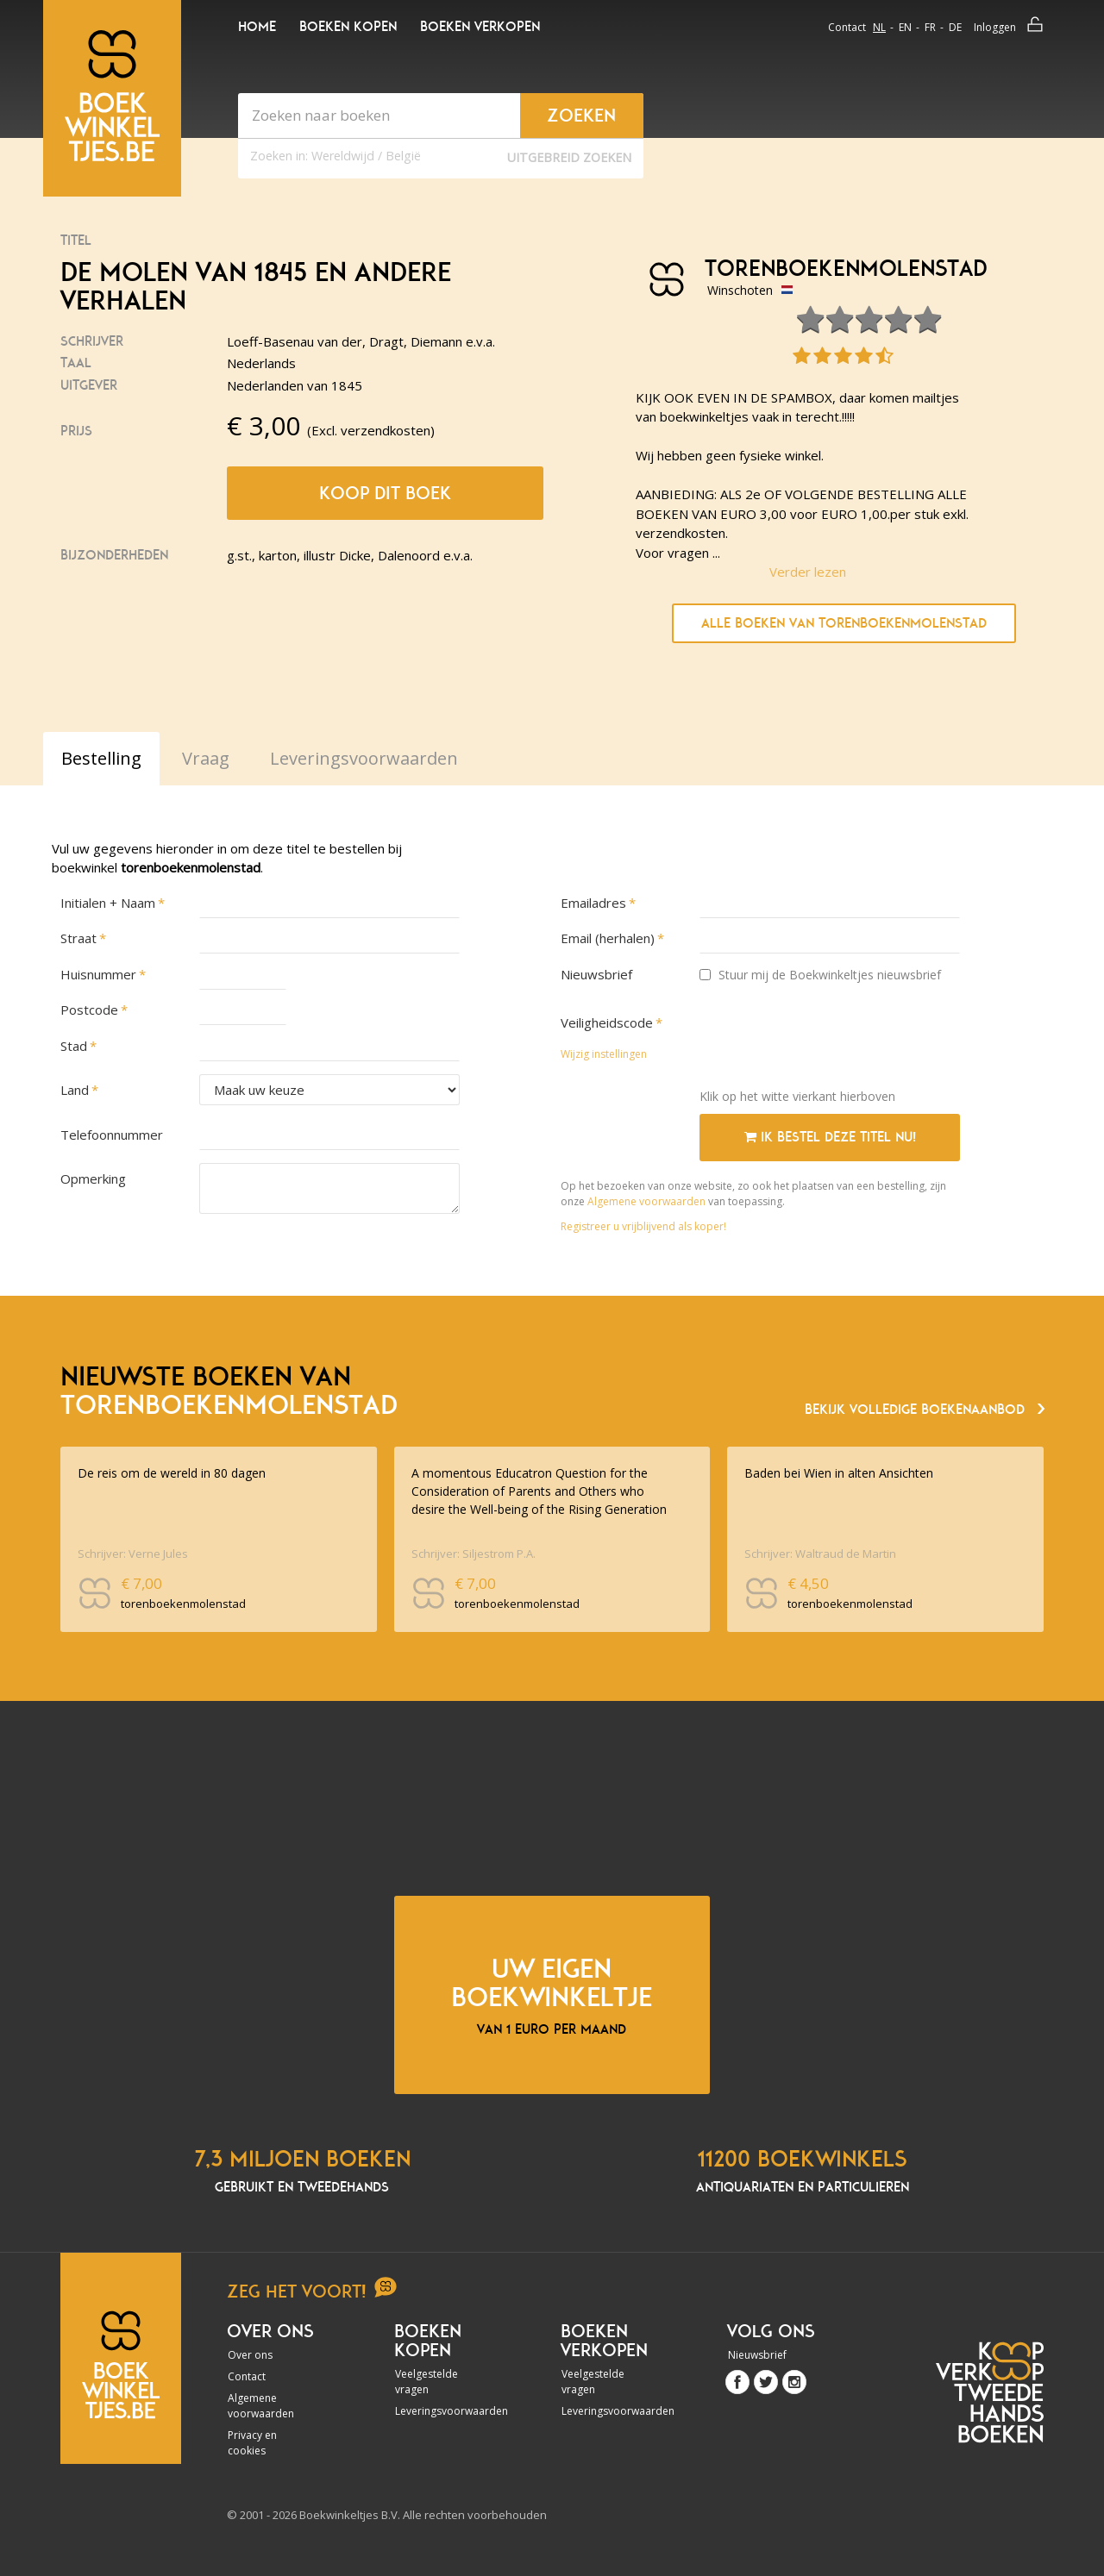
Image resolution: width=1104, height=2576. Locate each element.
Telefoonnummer (111, 1134)
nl (879, 27)
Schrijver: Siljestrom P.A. (473, 1553)
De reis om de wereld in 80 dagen (172, 1473)
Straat (78, 938)
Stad (73, 1045)
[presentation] (830, 1041)
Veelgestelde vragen (426, 2382)
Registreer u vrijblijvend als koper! (643, 1226)
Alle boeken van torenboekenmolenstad (844, 623)
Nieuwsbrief (596, 974)
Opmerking (93, 1178)
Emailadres (593, 902)
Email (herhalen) (608, 938)
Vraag (205, 758)
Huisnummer (98, 974)
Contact (847, 27)
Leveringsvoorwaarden (441, 2411)
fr (930, 27)
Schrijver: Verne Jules (133, 1553)
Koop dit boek (385, 493)
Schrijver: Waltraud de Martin (820, 1553)
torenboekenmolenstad (840, 269)
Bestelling (101, 758)
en (905, 27)
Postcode (89, 1009)
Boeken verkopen (480, 26)
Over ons (250, 2355)
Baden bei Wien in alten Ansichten (838, 1473)
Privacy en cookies (252, 2443)
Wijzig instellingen (604, 1054)
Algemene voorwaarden (646, 1201)
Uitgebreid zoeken (569, 157)
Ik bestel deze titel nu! (830, 1137)
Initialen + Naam (107, 902)
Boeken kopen (348, 26)
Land (74, 1089)
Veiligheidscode (607, 1022)
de (955, 27)
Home (257, 26)
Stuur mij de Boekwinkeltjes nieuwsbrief (820, 974)
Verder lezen (807, 571)
